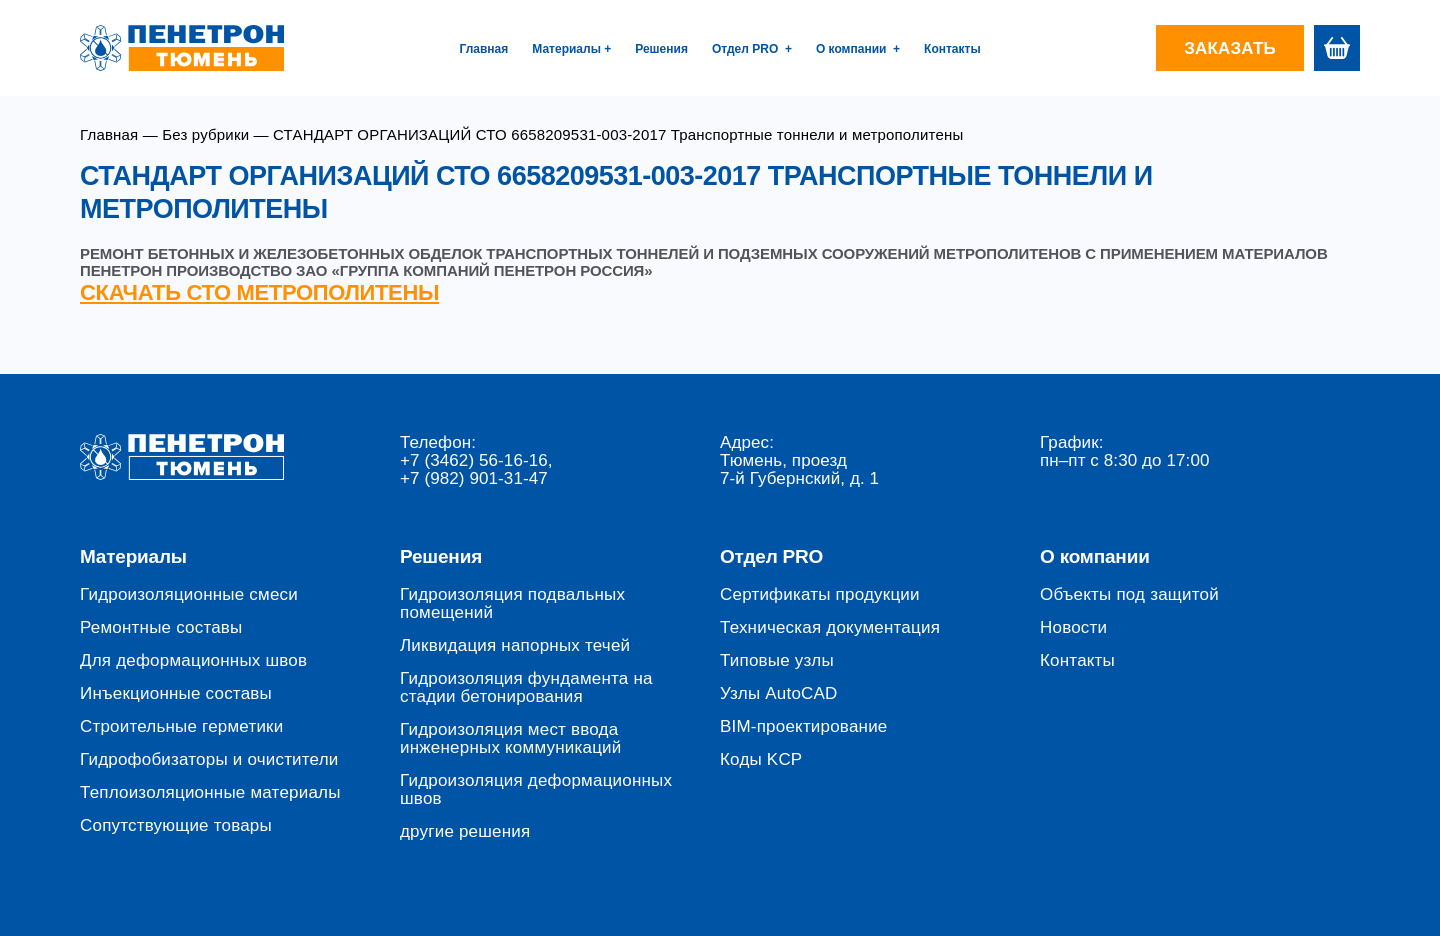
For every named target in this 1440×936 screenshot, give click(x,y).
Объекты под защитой (1129, 595)
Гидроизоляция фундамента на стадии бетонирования (526, 688)
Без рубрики (205, 134)
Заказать (1230, 48)
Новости (1073, 628)
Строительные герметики (181, 727)
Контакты (952, 49)
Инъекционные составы (176, 694)
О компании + (858, 49)
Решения (661, 49)
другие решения (465, 832)
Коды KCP (761, 760)
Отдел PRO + (752, 49)
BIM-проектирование (804, 727)
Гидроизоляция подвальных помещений (512, 604)
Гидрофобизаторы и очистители (209, 760)
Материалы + (571, 49)
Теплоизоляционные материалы (210, 793)
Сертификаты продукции (820, 595)
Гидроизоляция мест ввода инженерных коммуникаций (510, 739)
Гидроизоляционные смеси (189, 595)
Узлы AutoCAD (779, 694)
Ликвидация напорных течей (515, 646)
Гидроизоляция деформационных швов (536, 790)
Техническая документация (830, 628)
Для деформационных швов (193, 661)
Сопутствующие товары (176, 826)
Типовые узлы (777, 661)
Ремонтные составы (161, 628)
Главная (483, 49)
